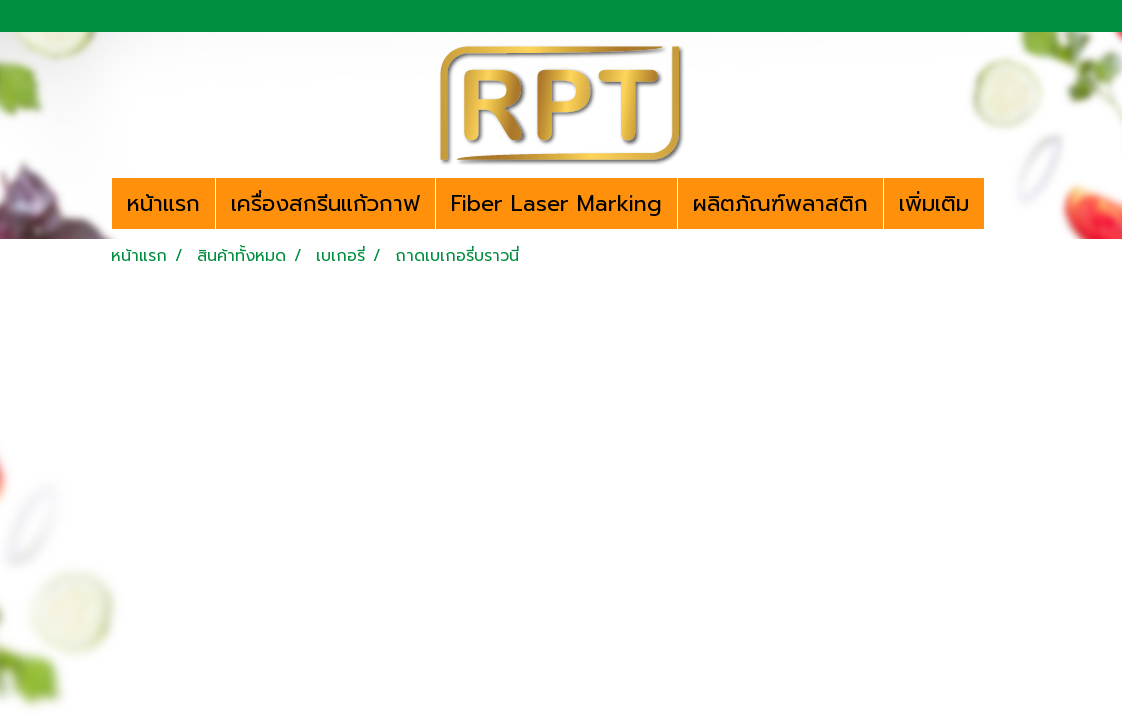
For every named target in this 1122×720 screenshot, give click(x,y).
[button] (1002, 204)
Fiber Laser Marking (556, 203)
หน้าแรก (163, 203)
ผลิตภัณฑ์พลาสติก (780, 203)
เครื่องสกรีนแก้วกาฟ (325, 203)
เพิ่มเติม (934, 203)
